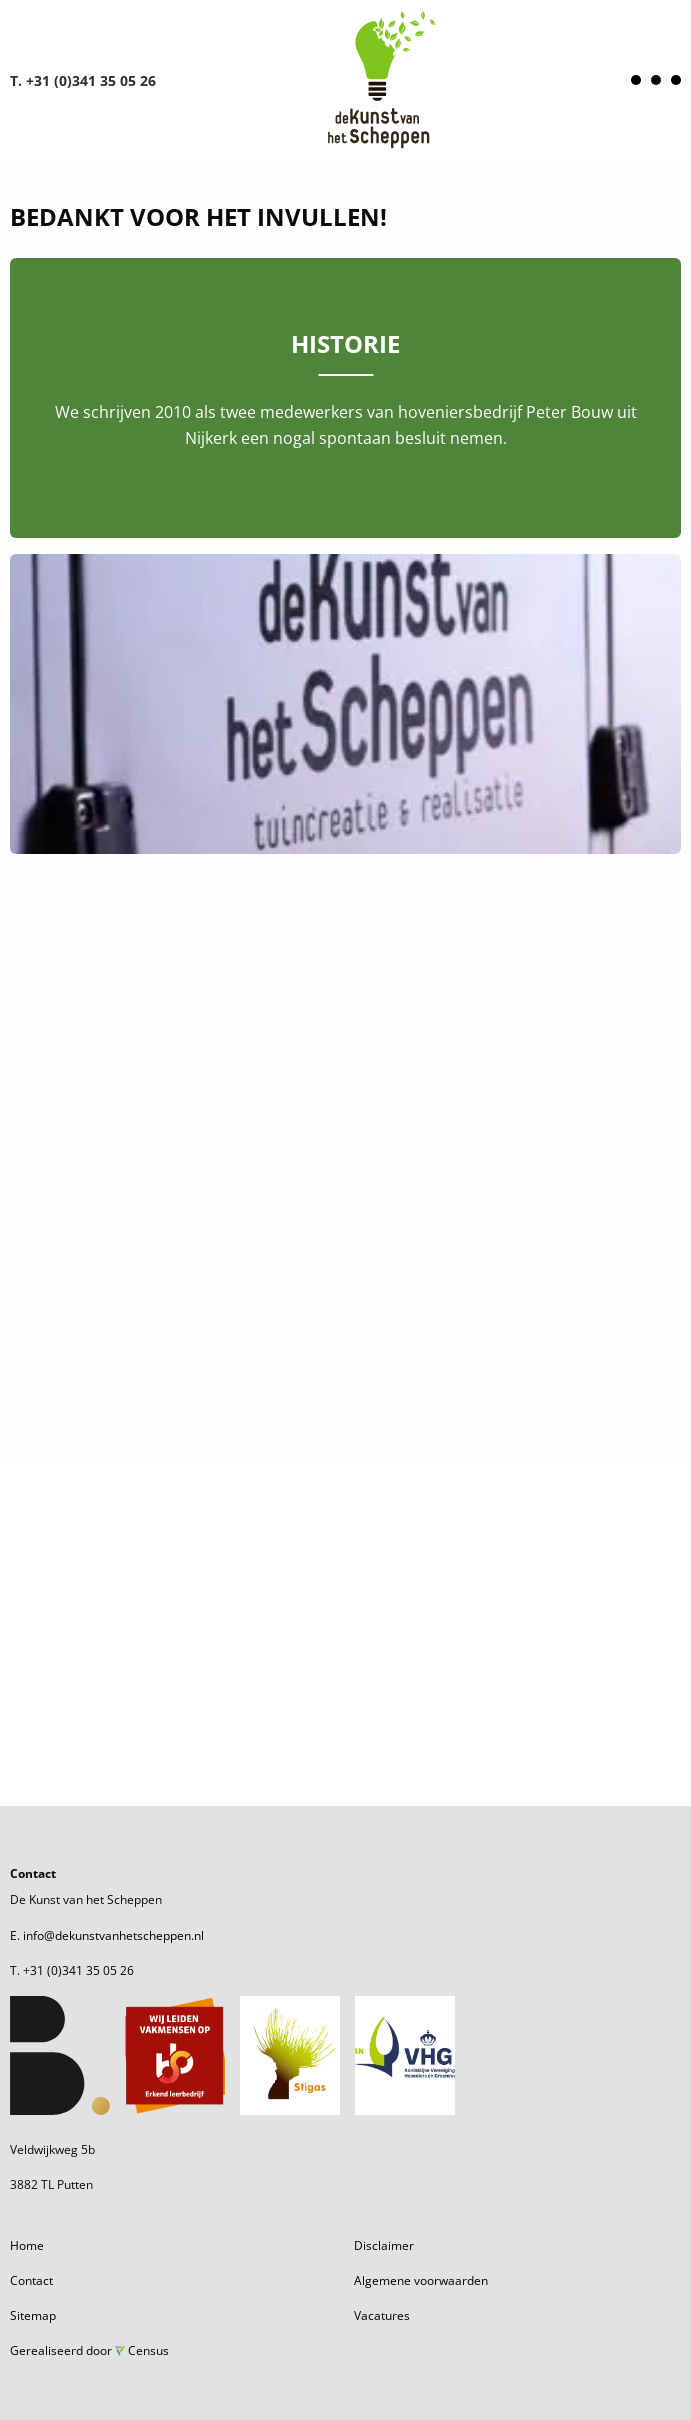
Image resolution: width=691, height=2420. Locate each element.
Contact (31, 2280)
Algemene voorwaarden (421, 2280)
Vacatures (382, 2315)
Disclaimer (384, 2245)
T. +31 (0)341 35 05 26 (83, 80)
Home (27, 2245)
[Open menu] (656, 80)
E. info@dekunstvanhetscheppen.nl (107, 1935)
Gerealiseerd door (89, 2350)
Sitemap (33, 2315)
